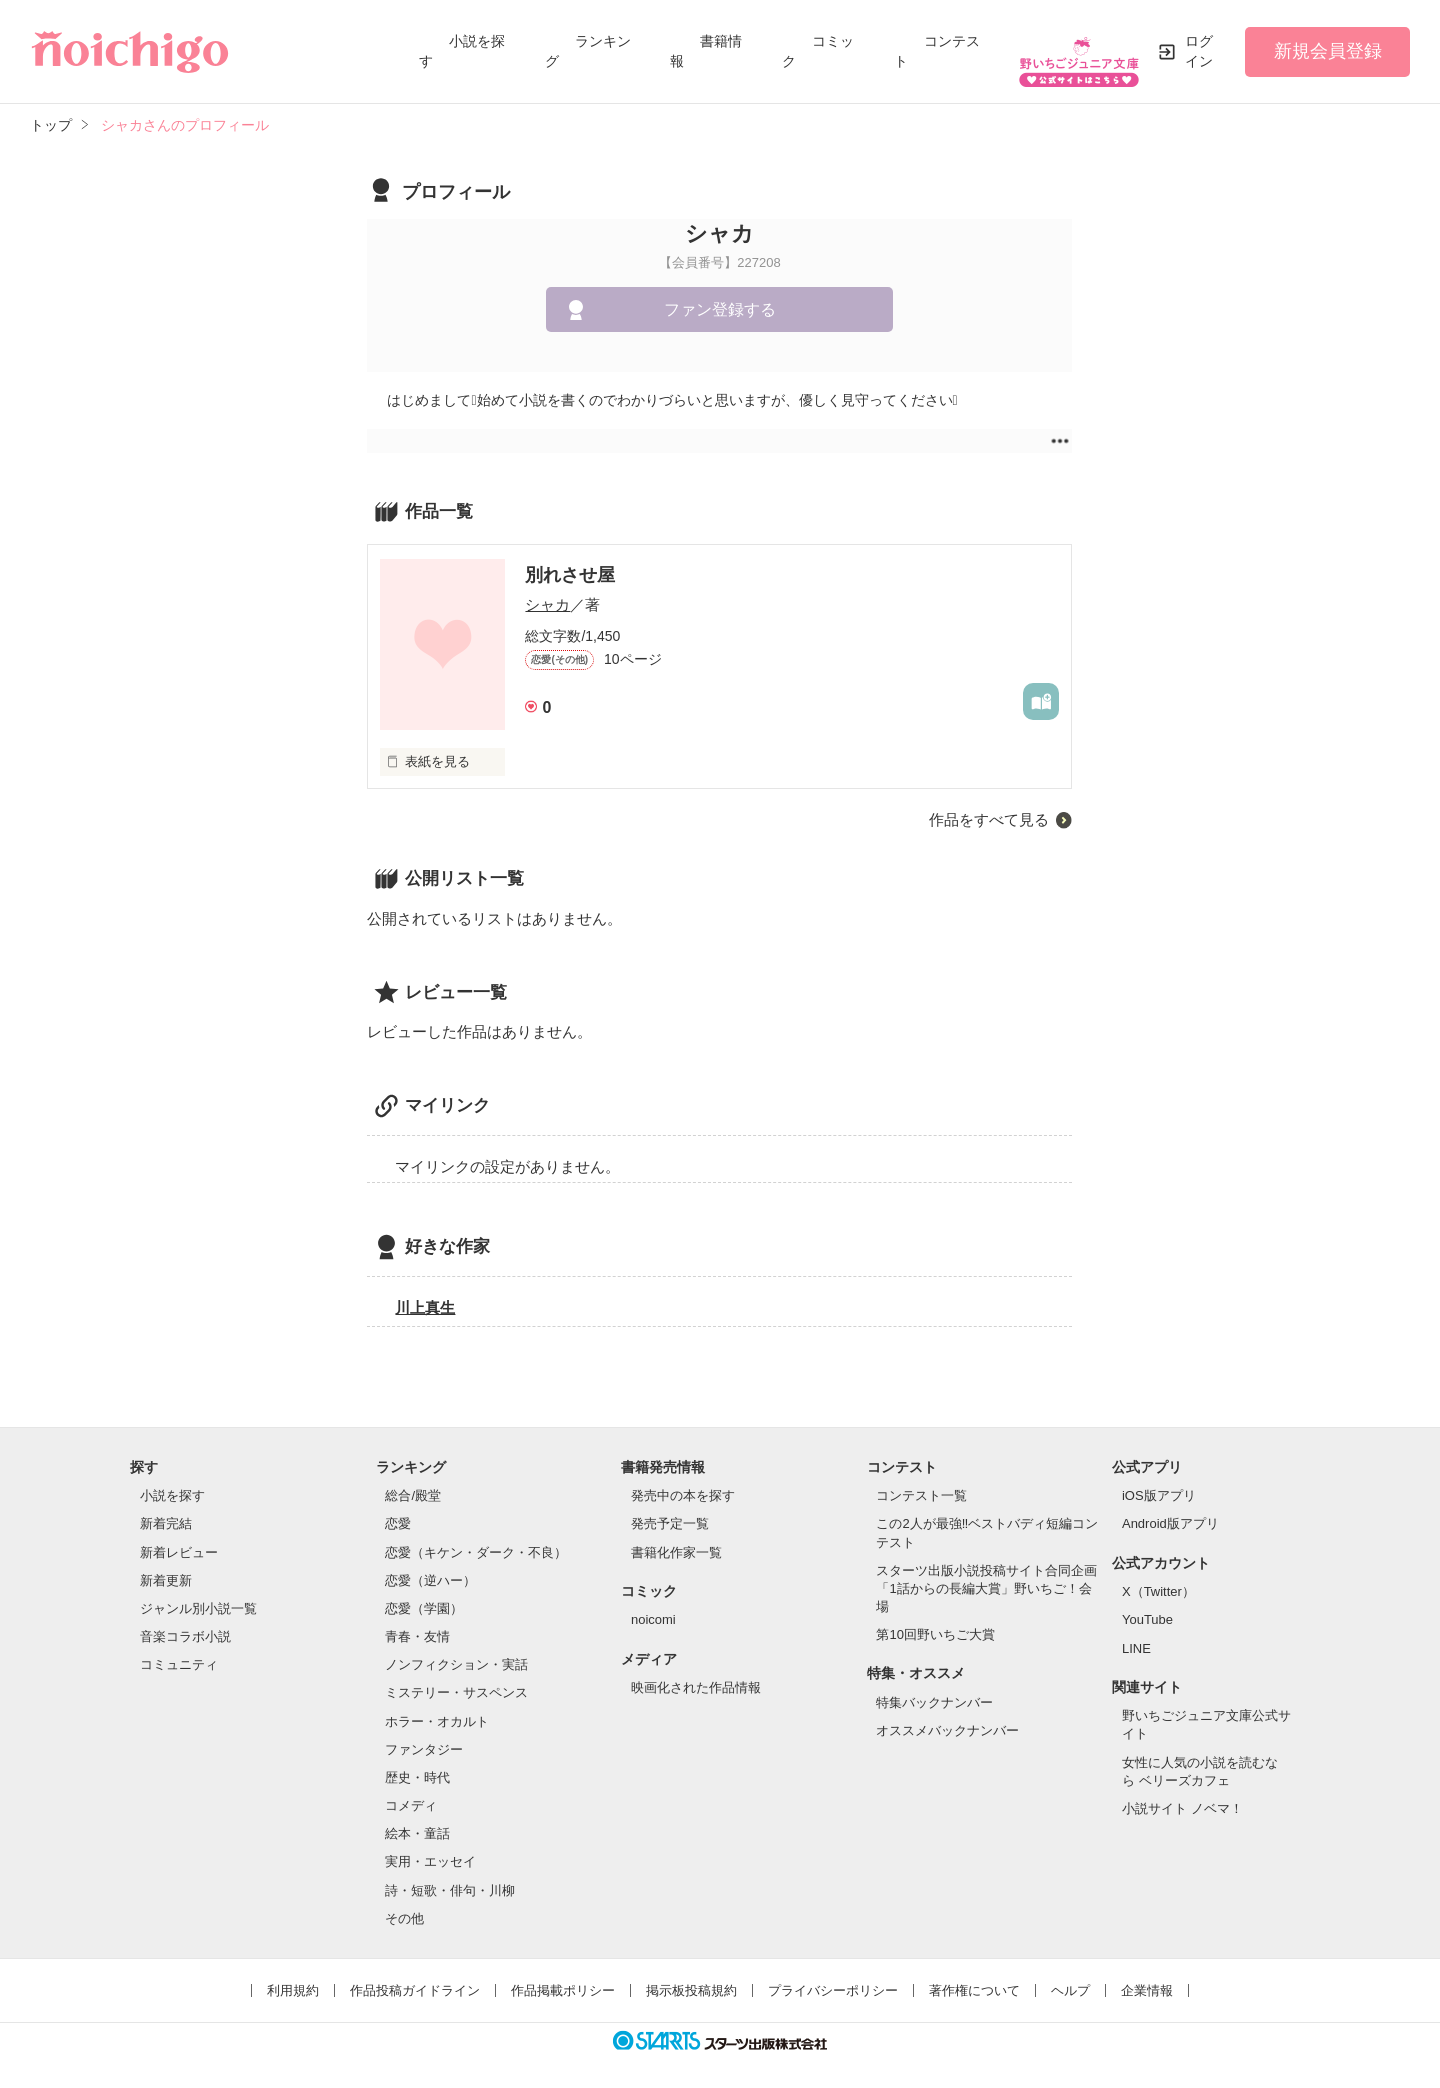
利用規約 (293, 1976)
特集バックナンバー (934, 1689)
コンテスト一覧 (921, 1482)
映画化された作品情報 (696, 1674)
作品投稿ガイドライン (415, 1976)
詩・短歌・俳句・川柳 (450, 1876)
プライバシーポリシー (833, 1976)
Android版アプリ (1170, 1510)
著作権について (974, 1976)
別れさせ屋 (570, 561)
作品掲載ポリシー (563, 1976)
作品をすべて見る (989, 805)
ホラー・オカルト (437, 1707)
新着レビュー (179, 1538)
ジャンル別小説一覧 (198, 1595)
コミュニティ (179, 1651)
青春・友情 (417, 1623)
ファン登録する (720, 296)
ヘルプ (1070, 1976)
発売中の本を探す (683, 1482)
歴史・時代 (417, 1764)
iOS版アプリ (1159, 1482)
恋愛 (398, 1510)
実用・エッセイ (430, 1848)
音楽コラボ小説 (185, 1623)
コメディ (411, 1792)
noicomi (653, 1606)
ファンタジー (424, 1735)
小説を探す (172, 1482)
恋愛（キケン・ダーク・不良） (476, 1538)
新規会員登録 (1328, 44)
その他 (404, 1904)
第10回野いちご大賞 (935, 1621)
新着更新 (166, 1566)
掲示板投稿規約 (691, 1976)
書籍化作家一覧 (676, 1538)
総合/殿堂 (413, 1482)
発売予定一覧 (670, 1510)
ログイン (1199, 44)
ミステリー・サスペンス (456, 1679)
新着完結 (166, 1510)
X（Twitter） (1158, 1578)
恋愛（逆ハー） (430, 1566)
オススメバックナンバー (947, 1717)
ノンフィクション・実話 (456, 1651)
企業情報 (1147, 1976)
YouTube (1147, 1606)
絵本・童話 (417, 1820)
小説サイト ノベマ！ (1182, 1795)
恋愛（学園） (424, 1595)
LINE (1136, 1634)
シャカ (547, 591)
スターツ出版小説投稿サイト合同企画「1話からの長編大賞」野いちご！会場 (986, 1574)
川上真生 (425, 1293)
